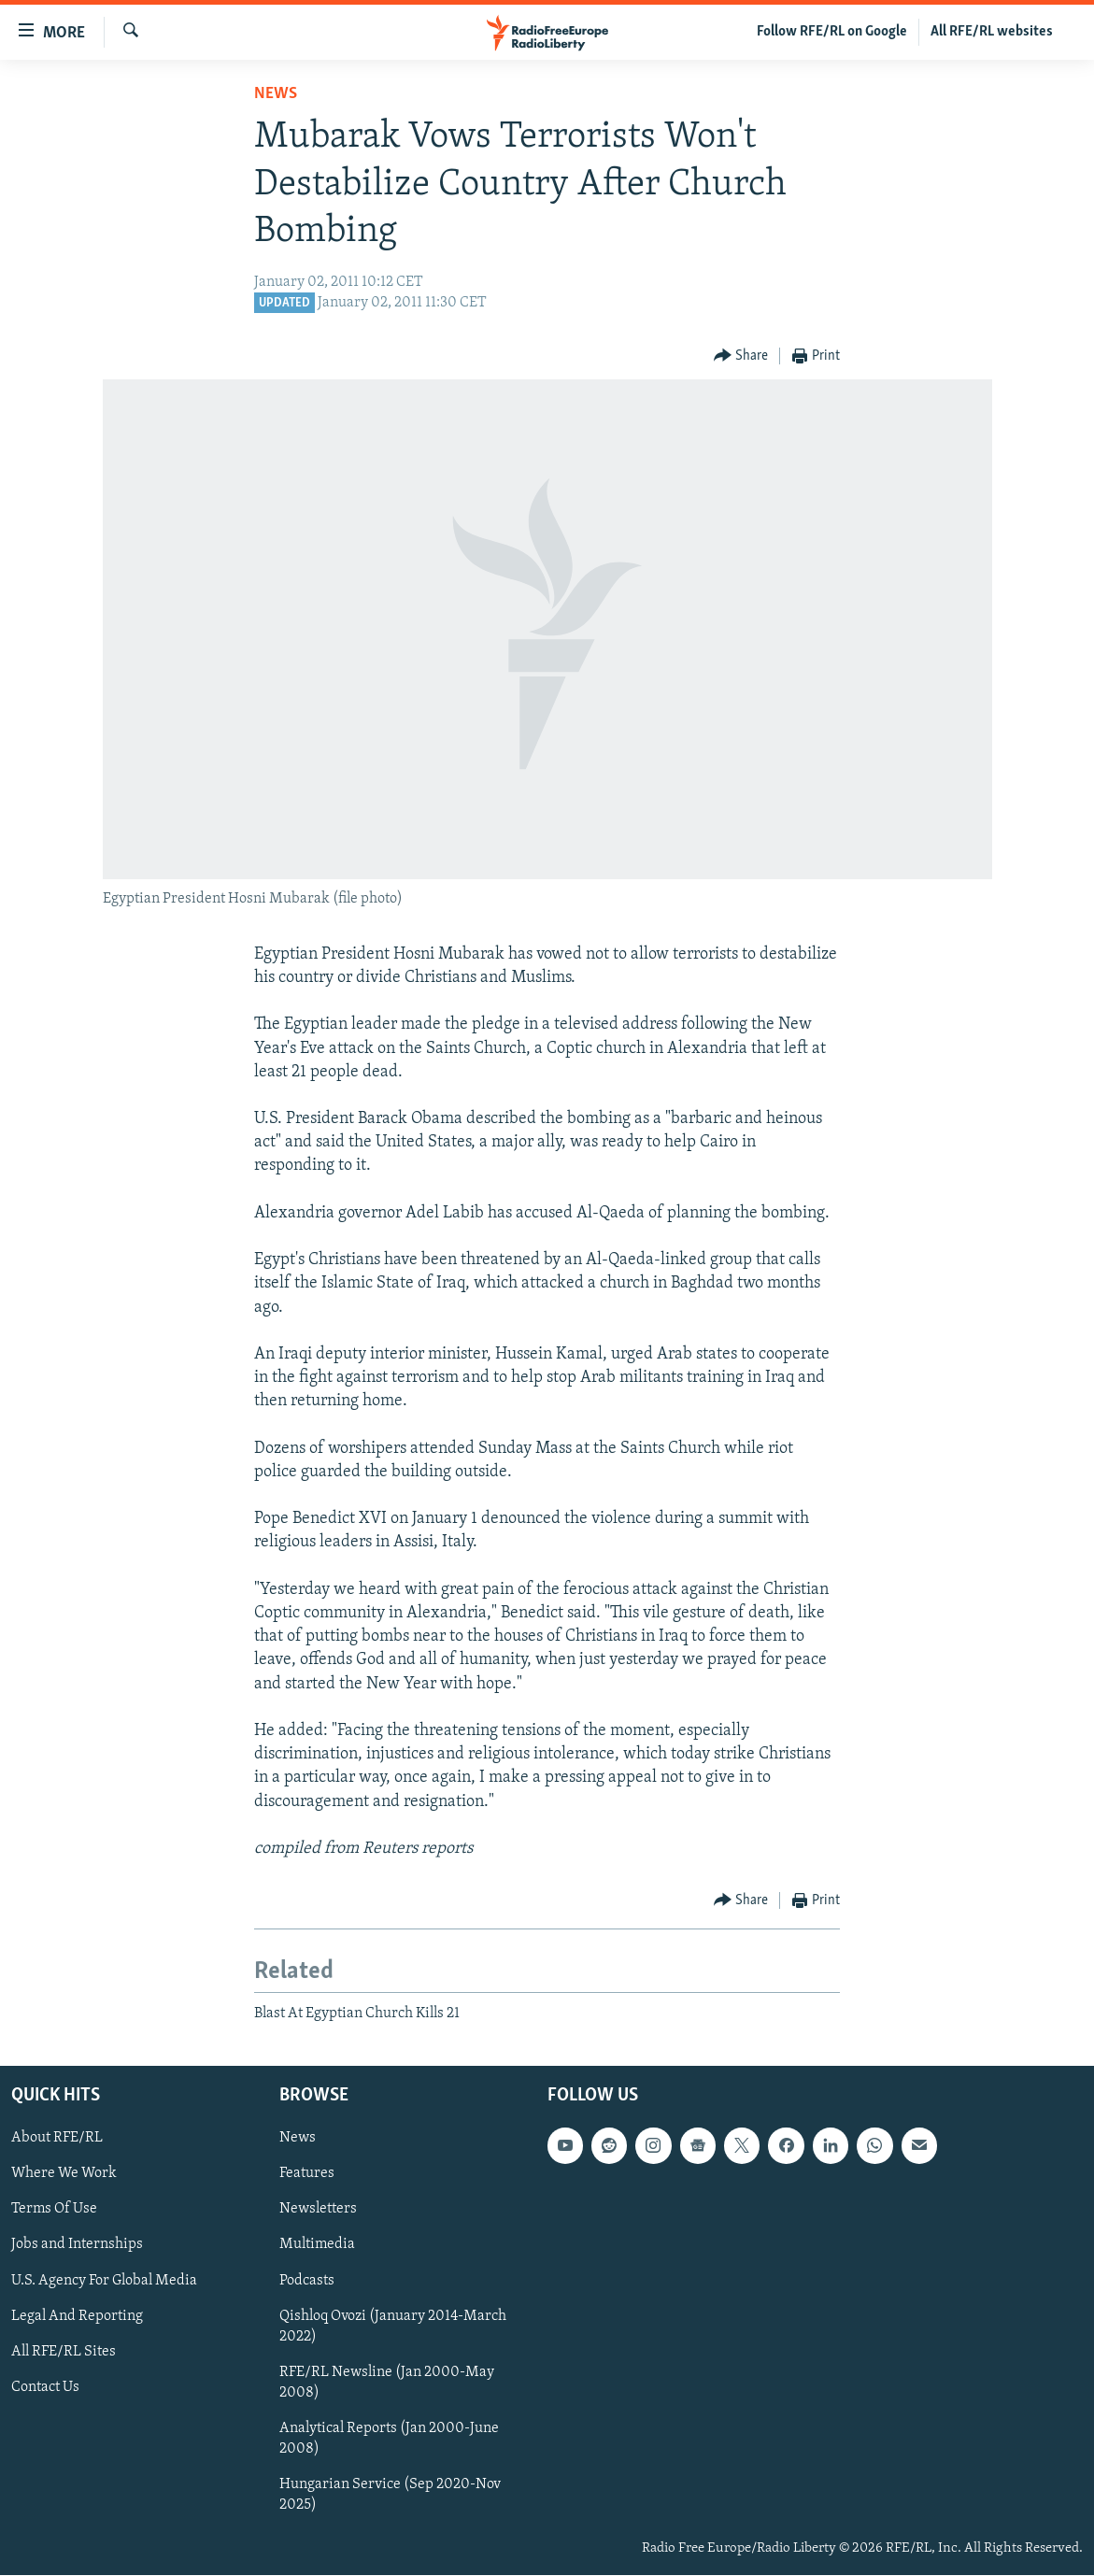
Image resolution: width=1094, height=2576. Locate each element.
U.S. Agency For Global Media (104, 2280)
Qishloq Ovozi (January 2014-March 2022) (392, 2326)
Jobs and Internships (77, 2245)
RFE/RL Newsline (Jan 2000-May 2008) (386, 2382)
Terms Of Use (54, 2209)
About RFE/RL (57, 2138)
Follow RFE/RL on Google (832, 31)
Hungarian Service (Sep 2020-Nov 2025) (390, 2494)
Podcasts (306, 2280)
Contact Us (45, 2387)
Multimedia (317, 2245)
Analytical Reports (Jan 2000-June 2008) (389, 2438)
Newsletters (318, 2209)
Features (306, 2174)
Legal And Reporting (77, 2316)
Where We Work (64, 2174)
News (275, 94)
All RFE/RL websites (992, 31)
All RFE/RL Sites (63, 2351)
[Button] (741, 356)
